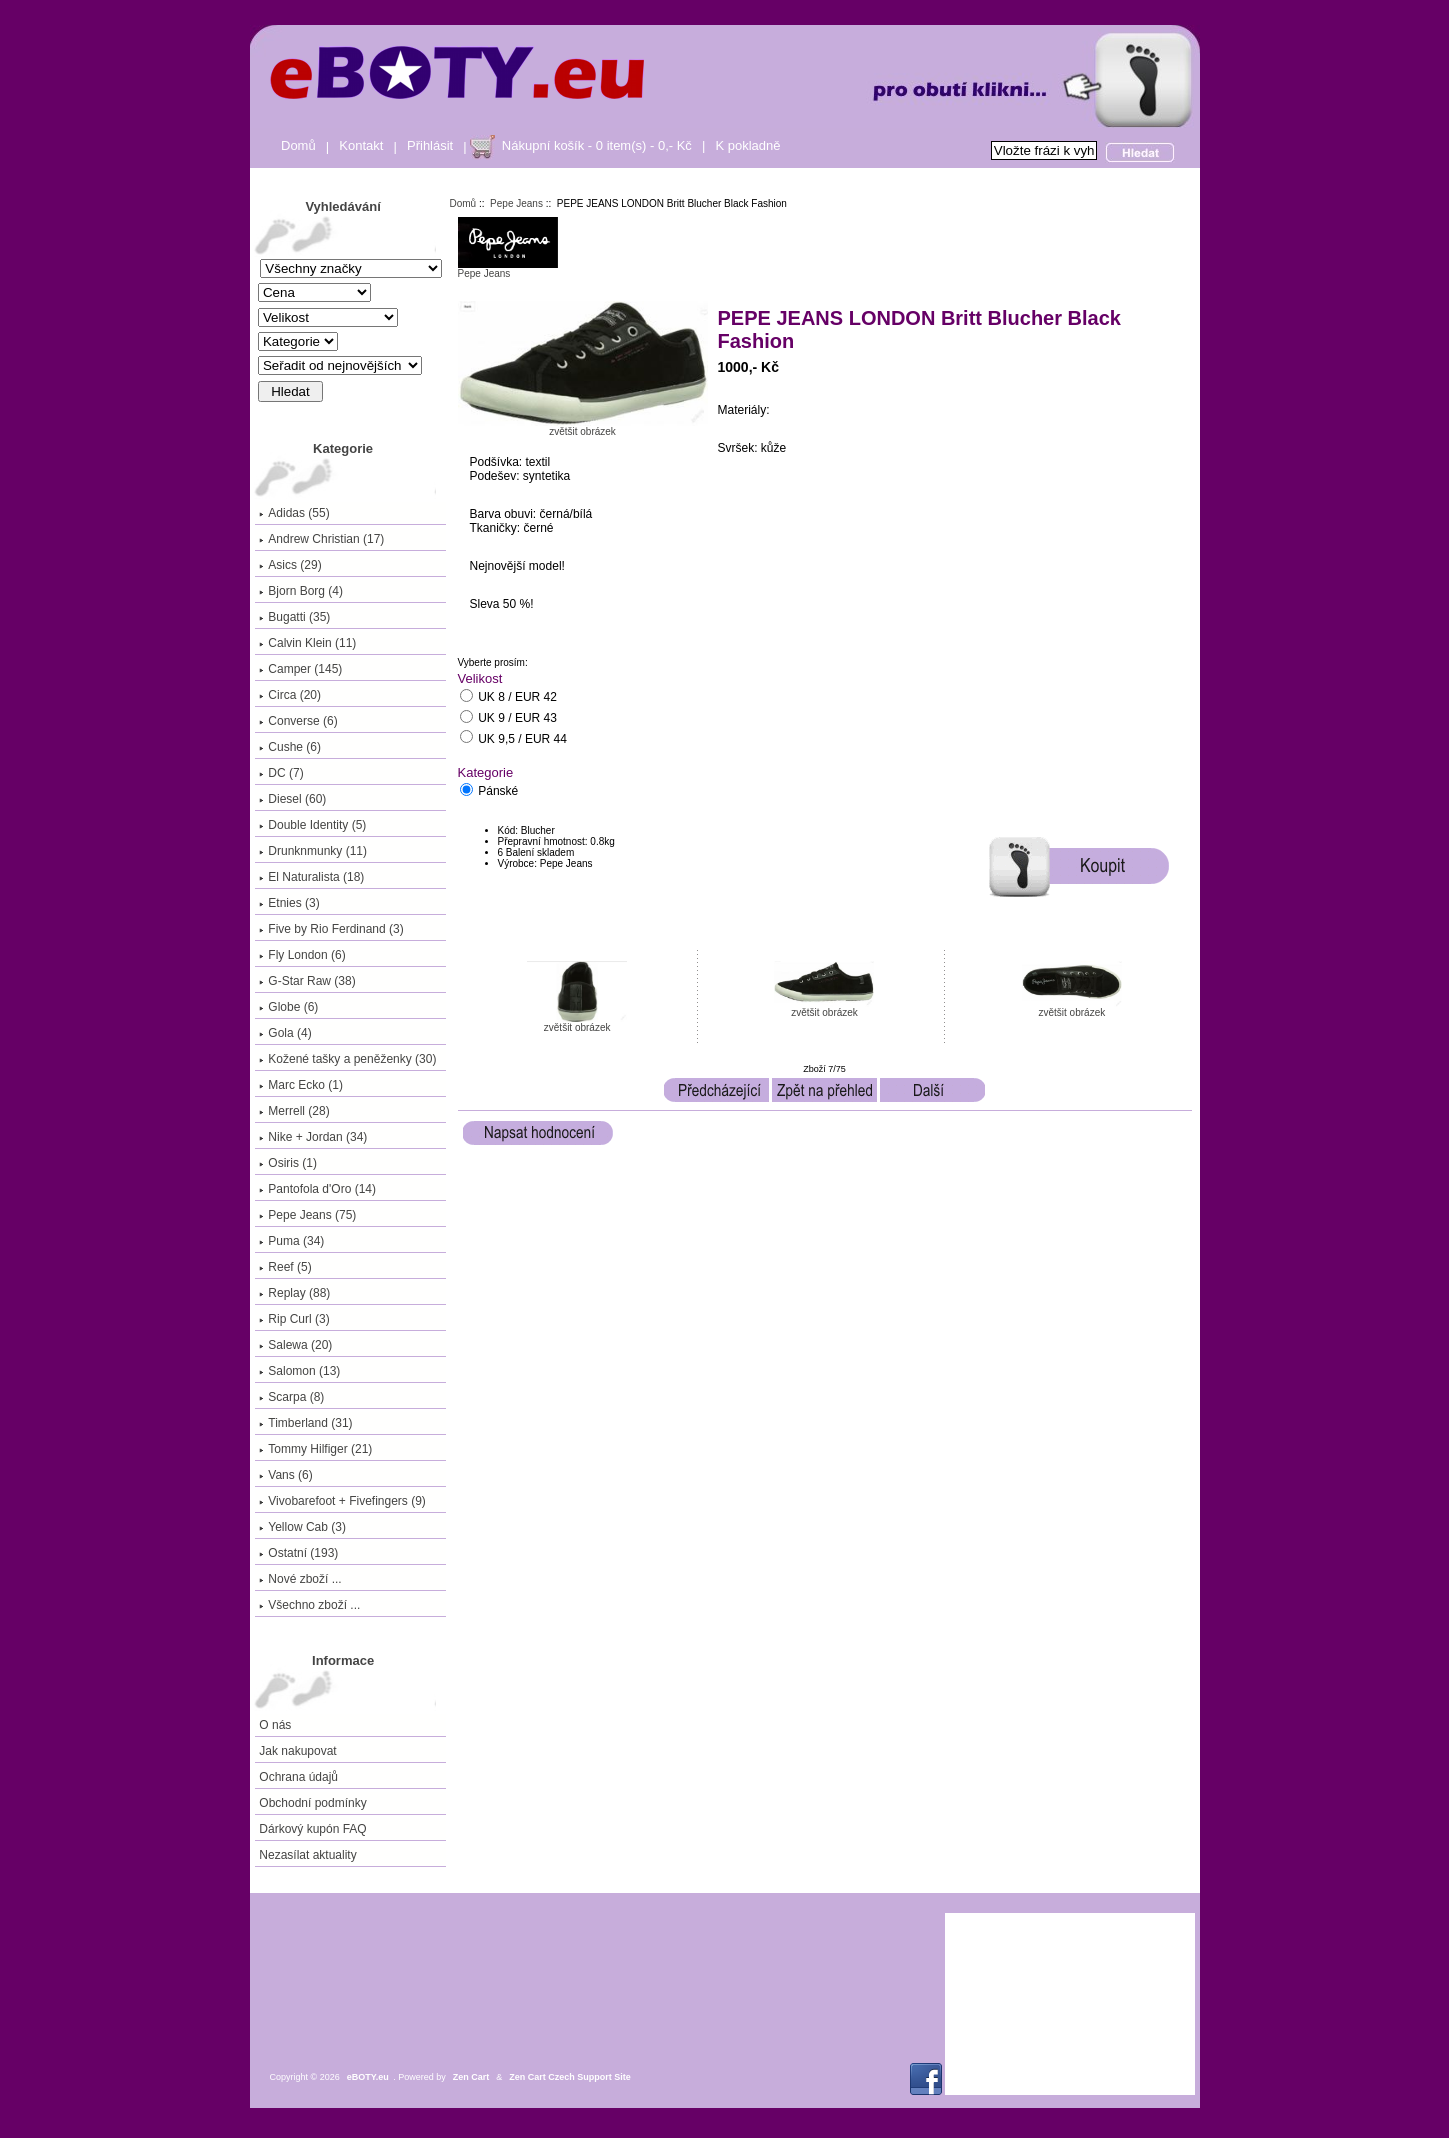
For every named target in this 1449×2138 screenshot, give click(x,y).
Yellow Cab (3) (302, 1527)
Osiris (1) (288, 1163)
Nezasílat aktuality (307, 1855)
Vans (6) (285, 1475)
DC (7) (281, 773)
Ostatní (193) (298, 1553)
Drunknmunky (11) (313, 851)
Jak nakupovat (297, 1751)
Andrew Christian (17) (321, 539)
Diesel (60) (292, 799)
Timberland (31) (305, 1423)
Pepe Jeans (516, 203)
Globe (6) (288, 1007)
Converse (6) (298, 721)
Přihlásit (430, 145)
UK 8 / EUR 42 (517, 698)
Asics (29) (290, 565)
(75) (307, 1215)
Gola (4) (285, 1033)
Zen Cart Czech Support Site (570, 2077)
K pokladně (747, 145)
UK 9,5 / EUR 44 (522, 739)
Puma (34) (291, 1241)
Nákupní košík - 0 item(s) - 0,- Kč (597, 145)
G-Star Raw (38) (307, 981)
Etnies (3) (289, 903)
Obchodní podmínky (312, 1803)
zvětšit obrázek (577, 1023)
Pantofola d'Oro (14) (317, 1189)
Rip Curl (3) (294, 1319)
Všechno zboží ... (309, 1605)
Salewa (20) (295, 1345)
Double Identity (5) (312, 825)
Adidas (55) (294, 513)
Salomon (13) (299, 1371)
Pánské (498, 792)
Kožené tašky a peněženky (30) (347, 1059)
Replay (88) (294, 1293)
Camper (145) (300, 669)
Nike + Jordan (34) (313, 1137)
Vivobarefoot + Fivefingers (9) (342, 1501)
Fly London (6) (302, 955)
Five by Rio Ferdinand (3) (331, 929)
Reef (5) (285, 1267)
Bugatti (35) (294, 617)
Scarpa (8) (291, 1397)
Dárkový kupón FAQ (312, 1829)
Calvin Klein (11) (307, 643)
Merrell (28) (294, 1111)
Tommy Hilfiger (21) (315, 1449)
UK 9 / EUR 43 (517, 719)
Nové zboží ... (300, 1579)
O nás (275, 1725)
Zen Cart (471, 2077)
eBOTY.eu (368, 2077)
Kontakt (361, 145)
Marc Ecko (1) (301, 1085)
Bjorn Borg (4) (301, 591)
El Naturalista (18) (311, 877)
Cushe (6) (290, 747)
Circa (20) (290, 695)
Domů (298, 145)
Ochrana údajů (298, 1777)
